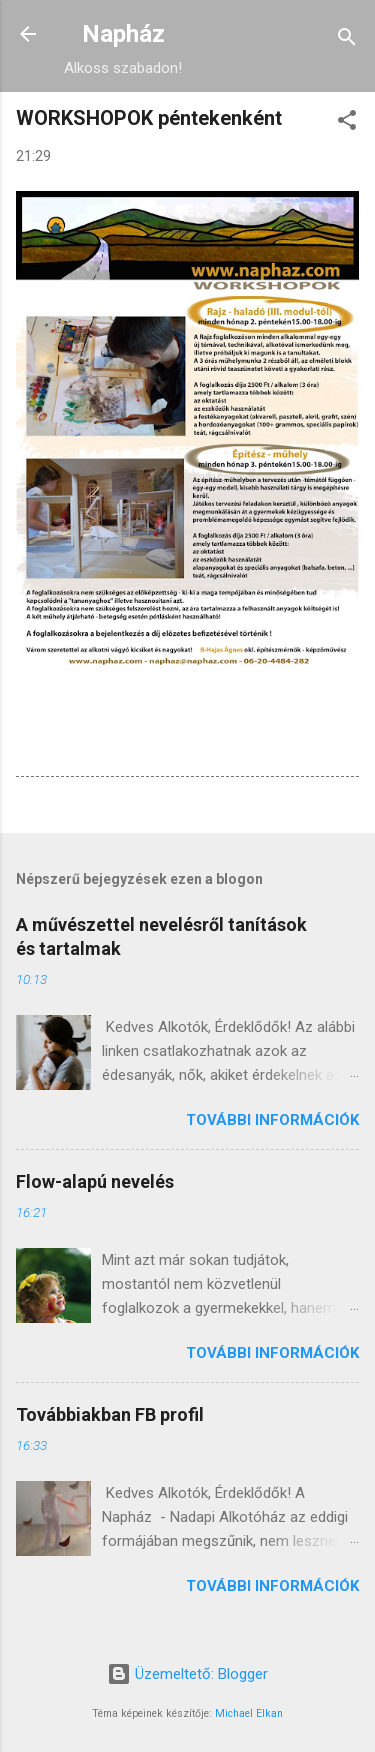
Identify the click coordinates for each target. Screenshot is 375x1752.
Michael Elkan (249, 1713)
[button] (347, 123)
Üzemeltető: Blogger (187, 1674)
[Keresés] (347, 40)
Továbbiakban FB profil (110, 1414)
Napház (123, 34)
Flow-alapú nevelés (95, 1181)
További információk (272, 1120)
